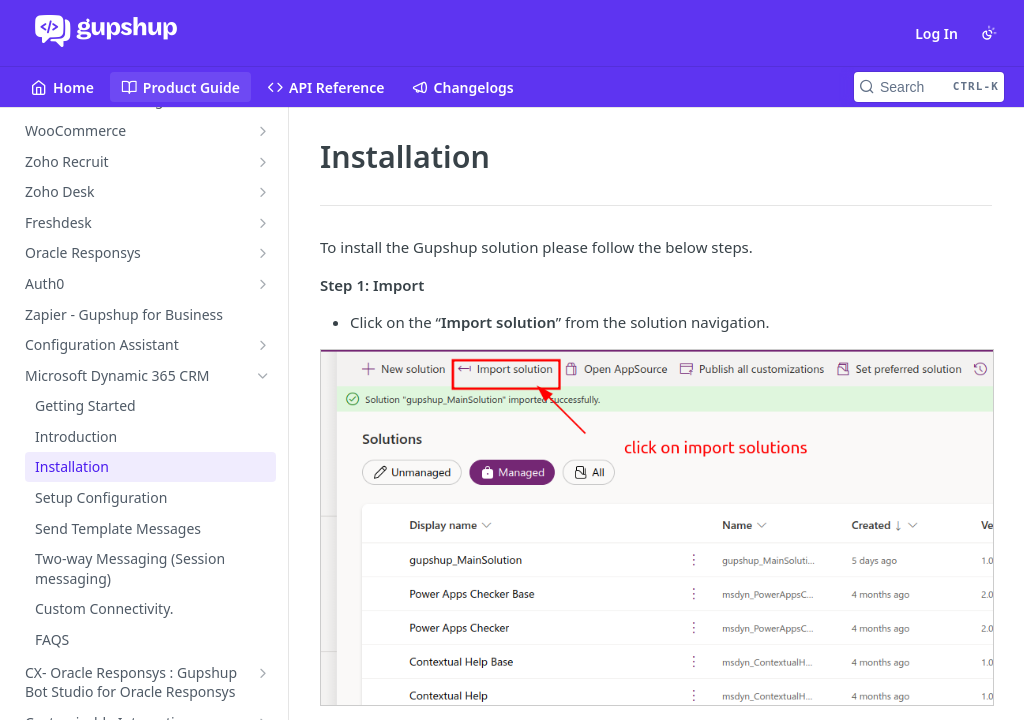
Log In (936, 33)
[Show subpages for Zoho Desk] (263, 192)
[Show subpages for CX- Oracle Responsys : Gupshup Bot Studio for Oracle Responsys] (263, 673)
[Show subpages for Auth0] (263, 284)
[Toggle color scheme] (989, 33)
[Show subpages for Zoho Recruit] (263, 162)
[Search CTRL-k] (929, 87)
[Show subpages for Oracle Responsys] (263, 253)
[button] (656, 527)
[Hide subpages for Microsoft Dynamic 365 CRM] (263, 376)
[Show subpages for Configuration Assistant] (263, 345)
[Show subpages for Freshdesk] (263, 223)
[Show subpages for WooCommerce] (263, 131)
